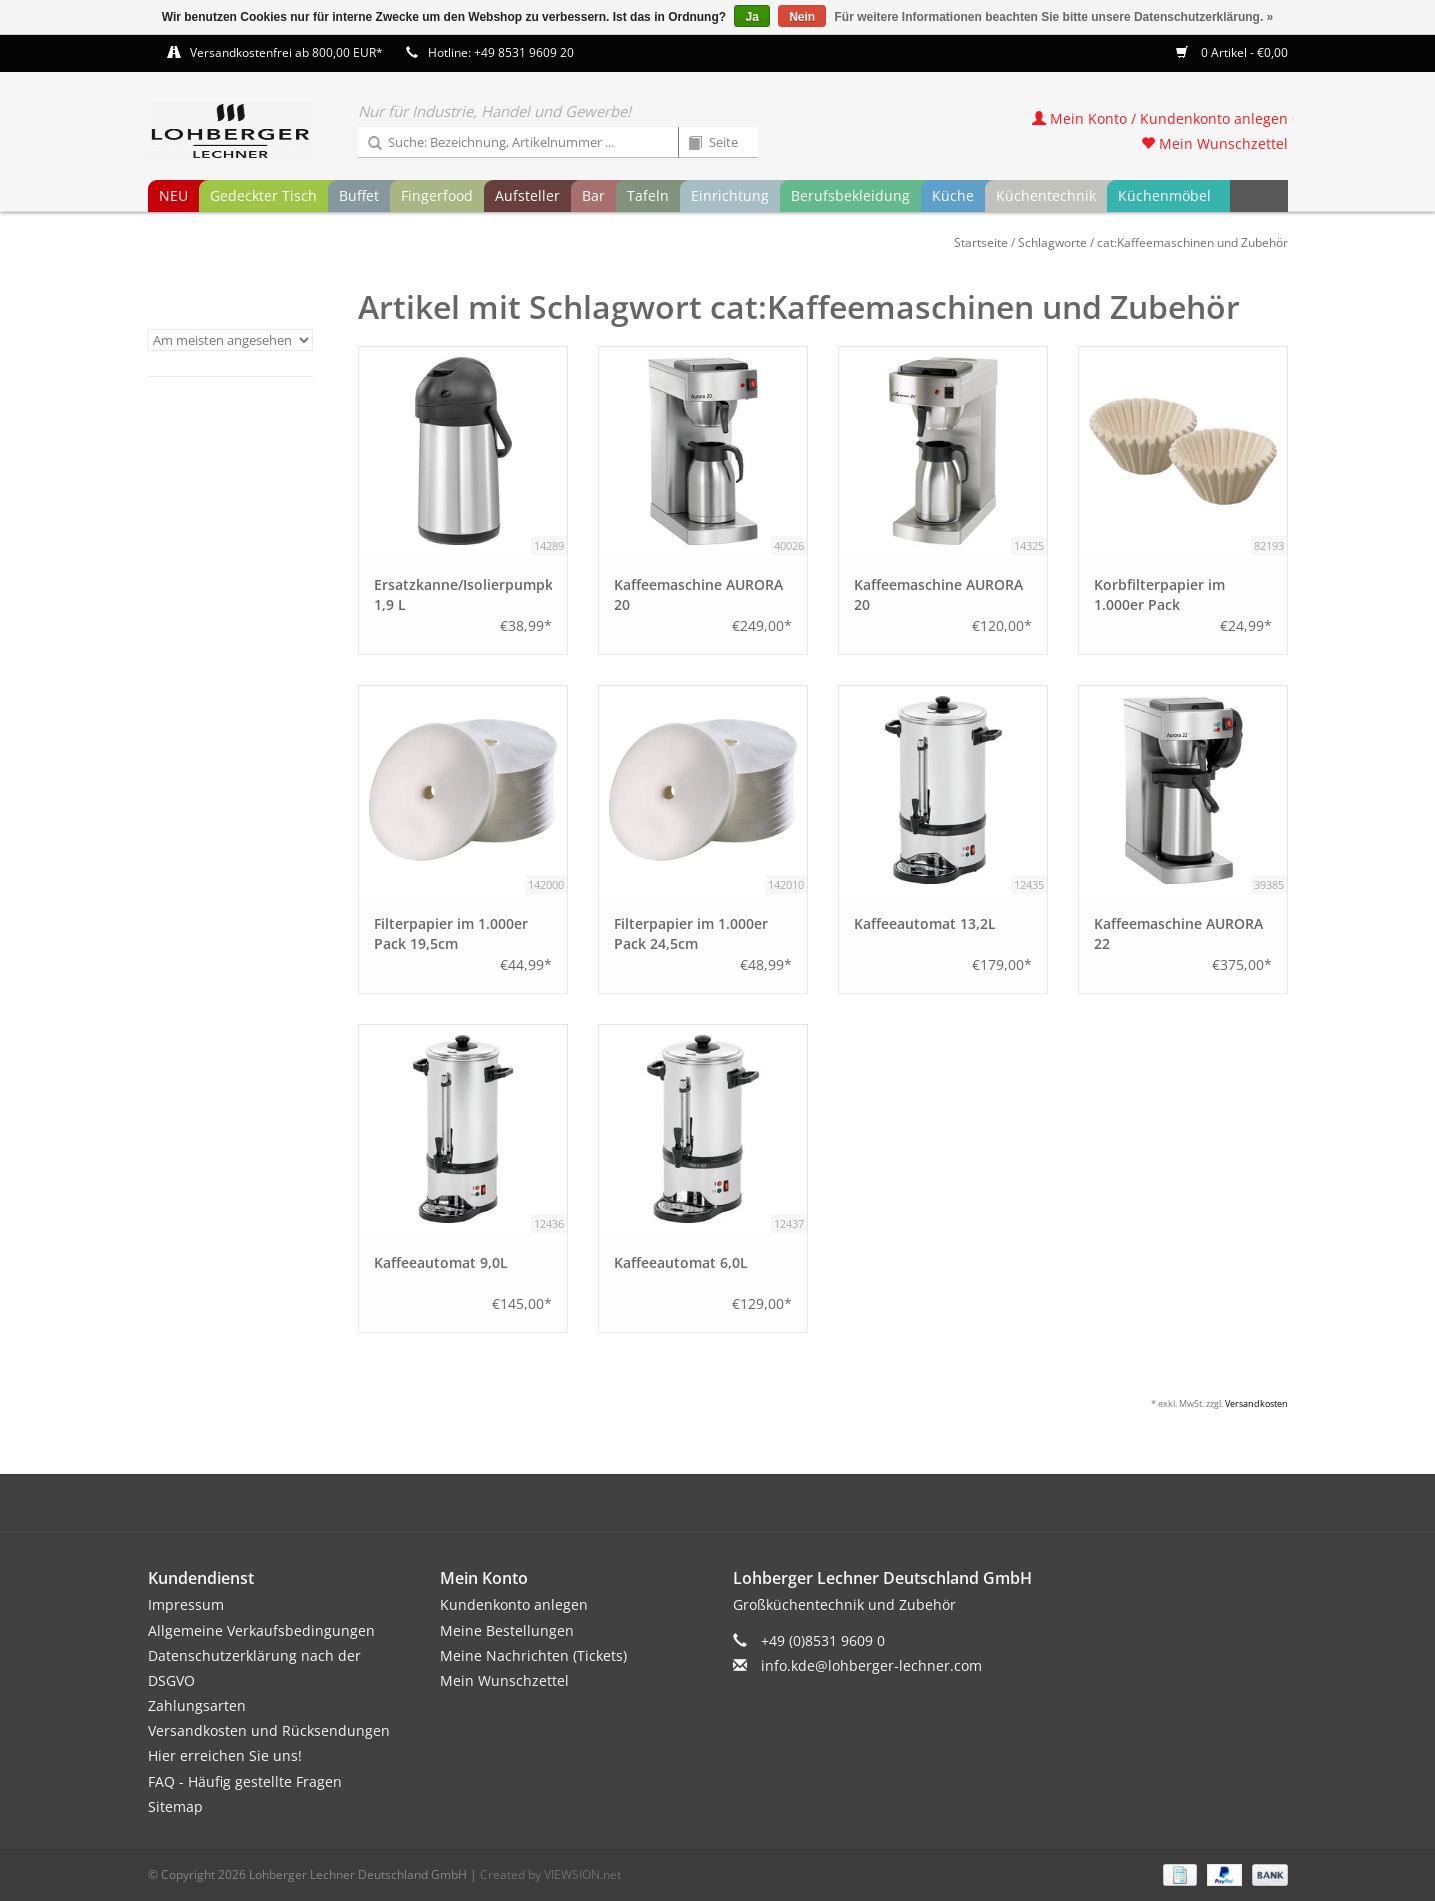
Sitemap (175, 1806)
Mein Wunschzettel (1214, 143)
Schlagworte (1052, 242)
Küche (953, 195)
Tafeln (648, 195)
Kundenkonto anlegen (514, 1604)
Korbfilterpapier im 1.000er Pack (1159, 594)
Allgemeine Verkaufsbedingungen (261, 1630)
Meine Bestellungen (507, 1630)
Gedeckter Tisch (263, 195)
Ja (751, 17)
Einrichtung (730, 195)
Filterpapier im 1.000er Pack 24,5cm (691, 933)
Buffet (359, 195)
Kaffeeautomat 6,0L (681, 1262)
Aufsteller (527, 195)
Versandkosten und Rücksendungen (269, 1730)
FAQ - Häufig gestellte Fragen (245, 1781)
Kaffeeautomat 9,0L (441, 1262)
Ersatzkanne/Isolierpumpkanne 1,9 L (463, 594)
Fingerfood (437, 195)
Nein (802, 17)
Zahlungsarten (197, 1705)
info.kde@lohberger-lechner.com (871, 1665)
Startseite (981, 242)
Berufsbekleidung (850, 195)
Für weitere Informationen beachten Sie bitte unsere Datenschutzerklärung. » (1054, 17)
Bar (593, 195)
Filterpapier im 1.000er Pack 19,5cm (451, 933)
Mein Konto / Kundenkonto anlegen (1160, 118)
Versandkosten (1256, 1403)
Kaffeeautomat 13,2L (925, 923)
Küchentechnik (1046, 195)
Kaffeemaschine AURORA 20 (698, 594)
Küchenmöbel (1164, 195)
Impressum (186, 1604)
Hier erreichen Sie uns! (225, 1755)
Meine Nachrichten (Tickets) (533, 1655)
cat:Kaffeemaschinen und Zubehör (1192, 242)
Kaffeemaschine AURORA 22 (1178, 933)
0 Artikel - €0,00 (1232, 52)
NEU (173, 195)
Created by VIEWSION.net (550, 1874)
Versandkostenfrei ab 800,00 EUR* (286, 52)
